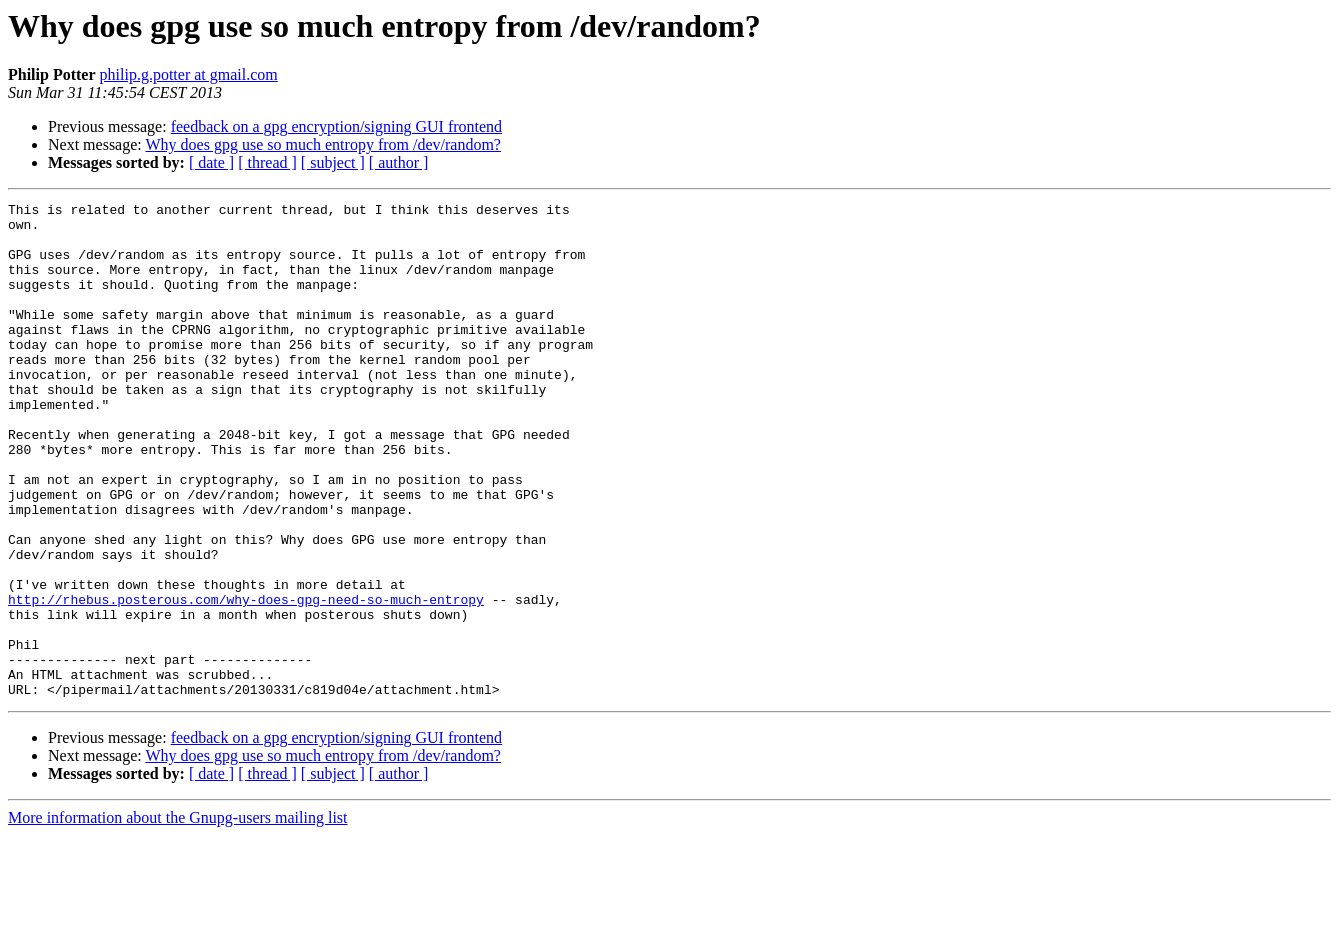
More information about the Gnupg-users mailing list (178, 916)
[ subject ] (333, 162)
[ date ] (211, 162)
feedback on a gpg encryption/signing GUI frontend (336, 126)
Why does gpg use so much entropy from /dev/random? (322, 144)
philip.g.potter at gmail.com (189, 74)
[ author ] (399, 162)
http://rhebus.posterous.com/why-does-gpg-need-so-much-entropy (246, 680)
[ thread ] (267, 162)
